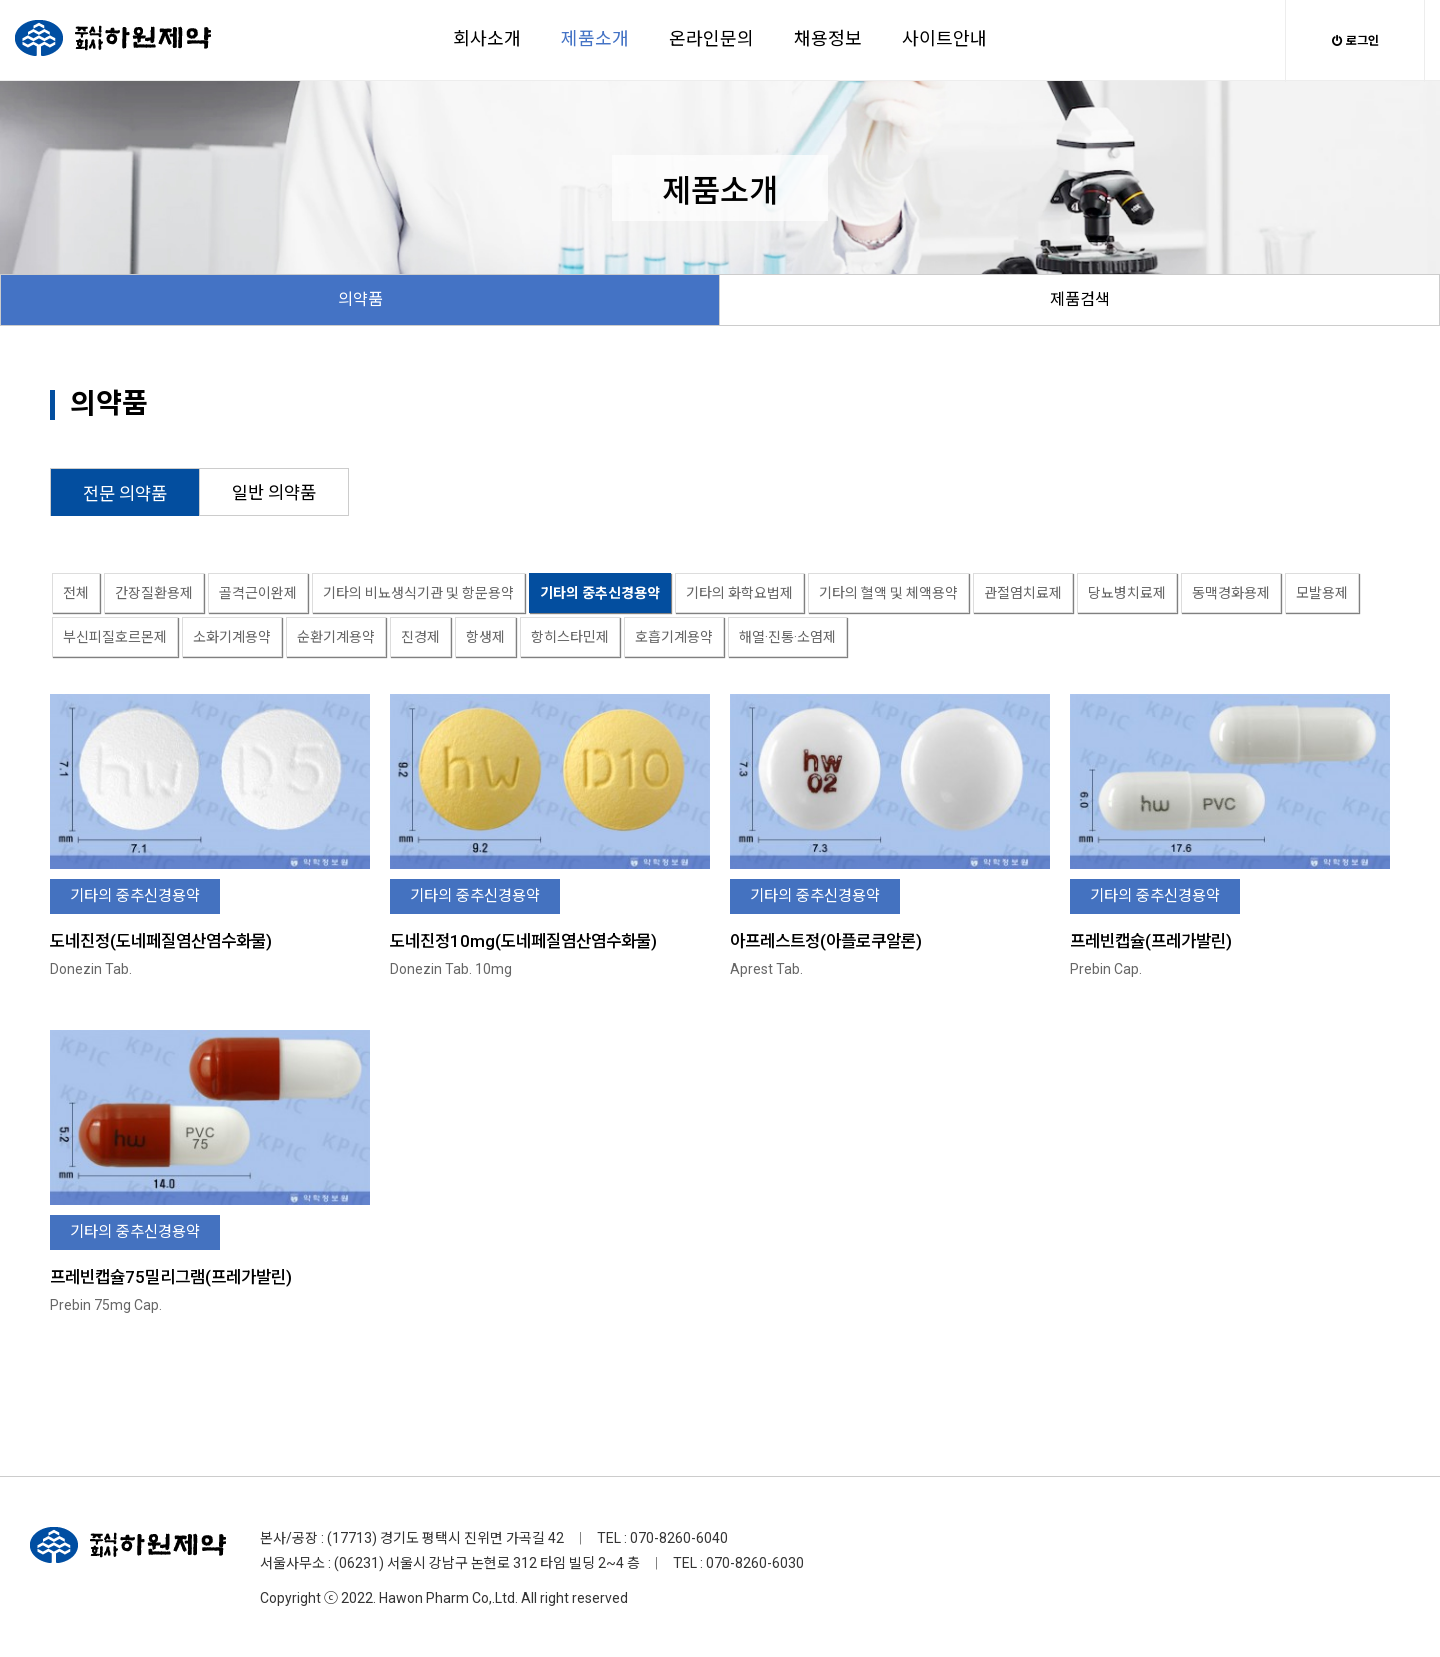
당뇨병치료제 (1127, 593)
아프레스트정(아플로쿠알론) (826, 941)
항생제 (485, 637)
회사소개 (487, 38)
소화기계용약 (232, 637)
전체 (76, 593)
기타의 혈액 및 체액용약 (888, 593)
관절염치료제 (1023, 593)
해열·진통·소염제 (787, 637)
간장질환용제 (154, 593)
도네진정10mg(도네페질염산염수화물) (523, 941)
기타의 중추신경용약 (600, 593)
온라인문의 (711, 38)
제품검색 (1080, 299)
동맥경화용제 (1231, 593)
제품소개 (595, 38)
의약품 (360, 299)
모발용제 (1322, 593)
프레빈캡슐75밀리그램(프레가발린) (171, 1277)
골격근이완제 (258, 593)
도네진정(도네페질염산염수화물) (161, 941)
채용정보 (828, 38)
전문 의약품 (125, 494)
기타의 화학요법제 (739, 593)
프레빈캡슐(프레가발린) (1151, 941)
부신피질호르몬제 (115, 637)
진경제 (420, 637)
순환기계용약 (336, 637)
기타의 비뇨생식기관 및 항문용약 (418, 593)
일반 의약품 (274, 493)
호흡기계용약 (674, 637)
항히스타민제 (570, 637)
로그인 (1355, 41)
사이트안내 (944, 38)
